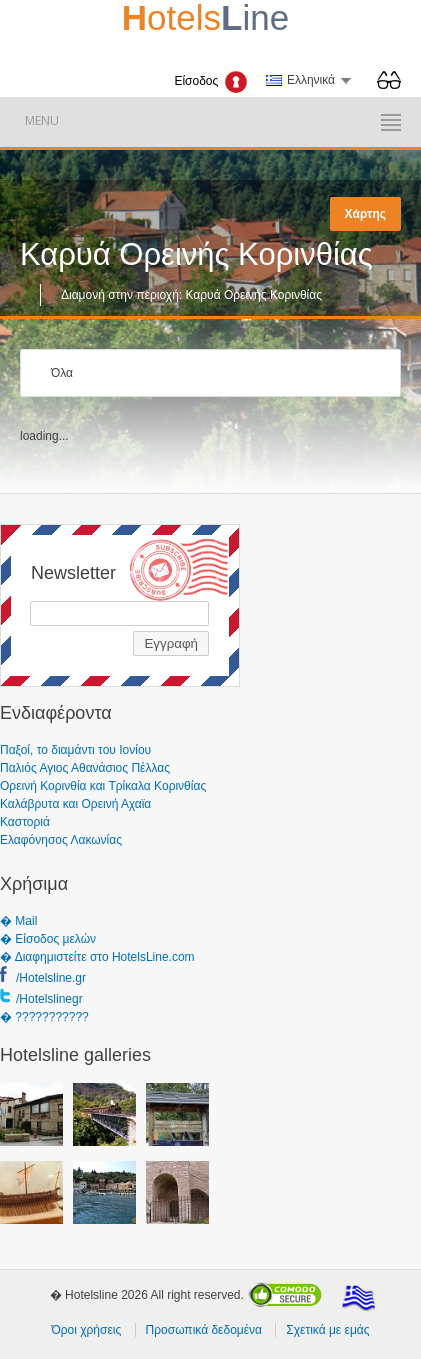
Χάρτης (365, 214)
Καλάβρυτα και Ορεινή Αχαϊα (75, 804)
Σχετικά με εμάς (327, 1330)
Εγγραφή (171, 643)
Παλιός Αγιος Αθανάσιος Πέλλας (85, 768)
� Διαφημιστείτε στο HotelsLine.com (97, 957)
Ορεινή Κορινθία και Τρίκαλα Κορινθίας (103, 786)
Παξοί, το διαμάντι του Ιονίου (75, 750)
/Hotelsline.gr (51, 978)
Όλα (62, 373)
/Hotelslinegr (49, 999)
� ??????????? (44, 1017)
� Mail (18, 921)
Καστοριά (25, 822)
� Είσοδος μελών (48, 939)
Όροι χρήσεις (86, 1330)
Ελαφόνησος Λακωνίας (61, 840)
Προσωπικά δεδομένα (204, 1330)
